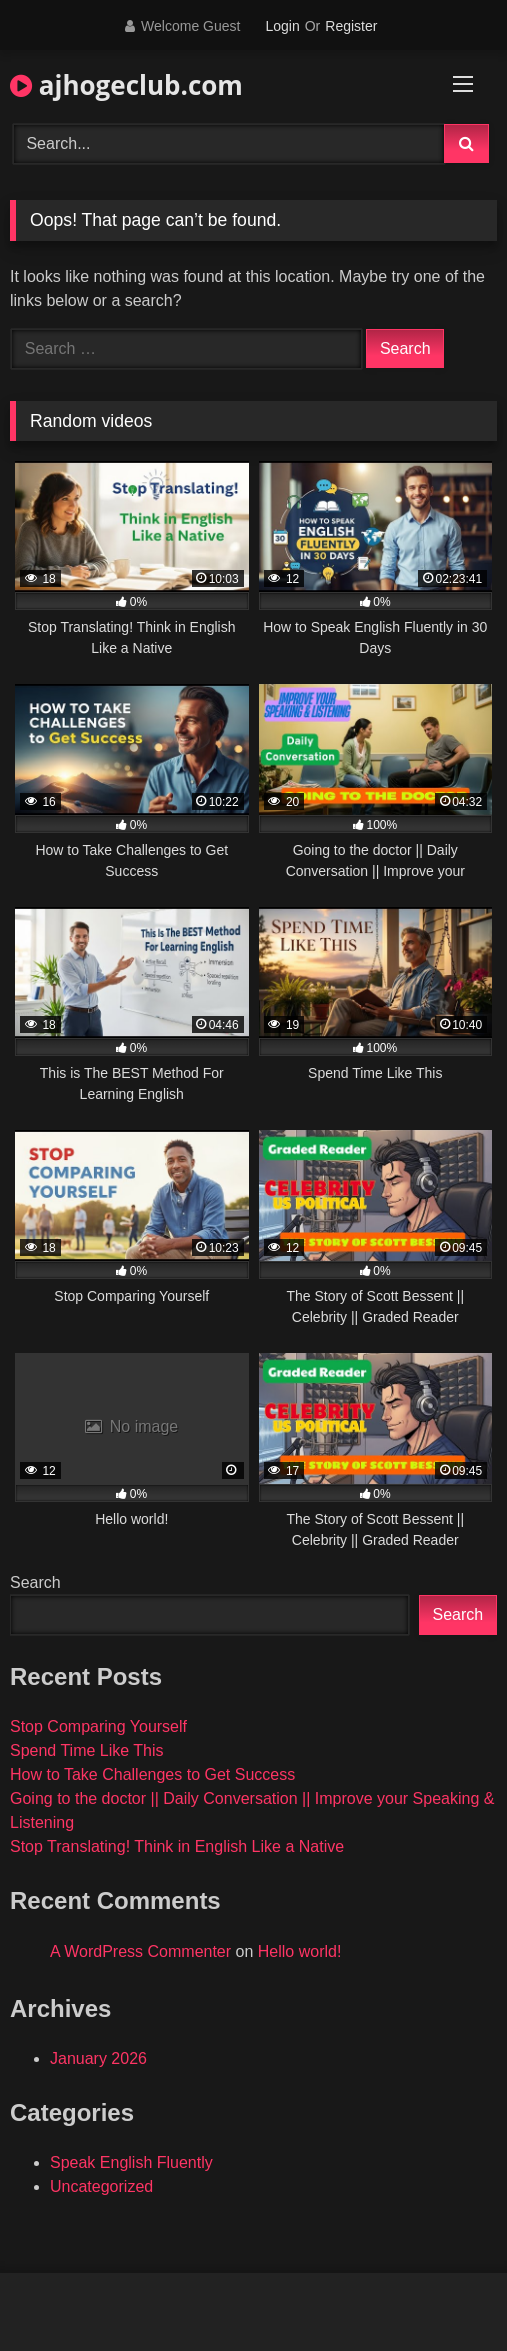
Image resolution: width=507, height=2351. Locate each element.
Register (351, 26)
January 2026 (98, 2058)
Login (282, 26)
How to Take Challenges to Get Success (152, 1774)
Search (35, 1582)
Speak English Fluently (131, 2162)
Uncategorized (101, 2186)
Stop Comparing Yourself (98, 1726)
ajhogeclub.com (126, 85)
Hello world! (300, 1951)
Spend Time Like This (87, 1750)
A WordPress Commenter (140, 1951)
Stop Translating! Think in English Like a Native (177, 1846)
